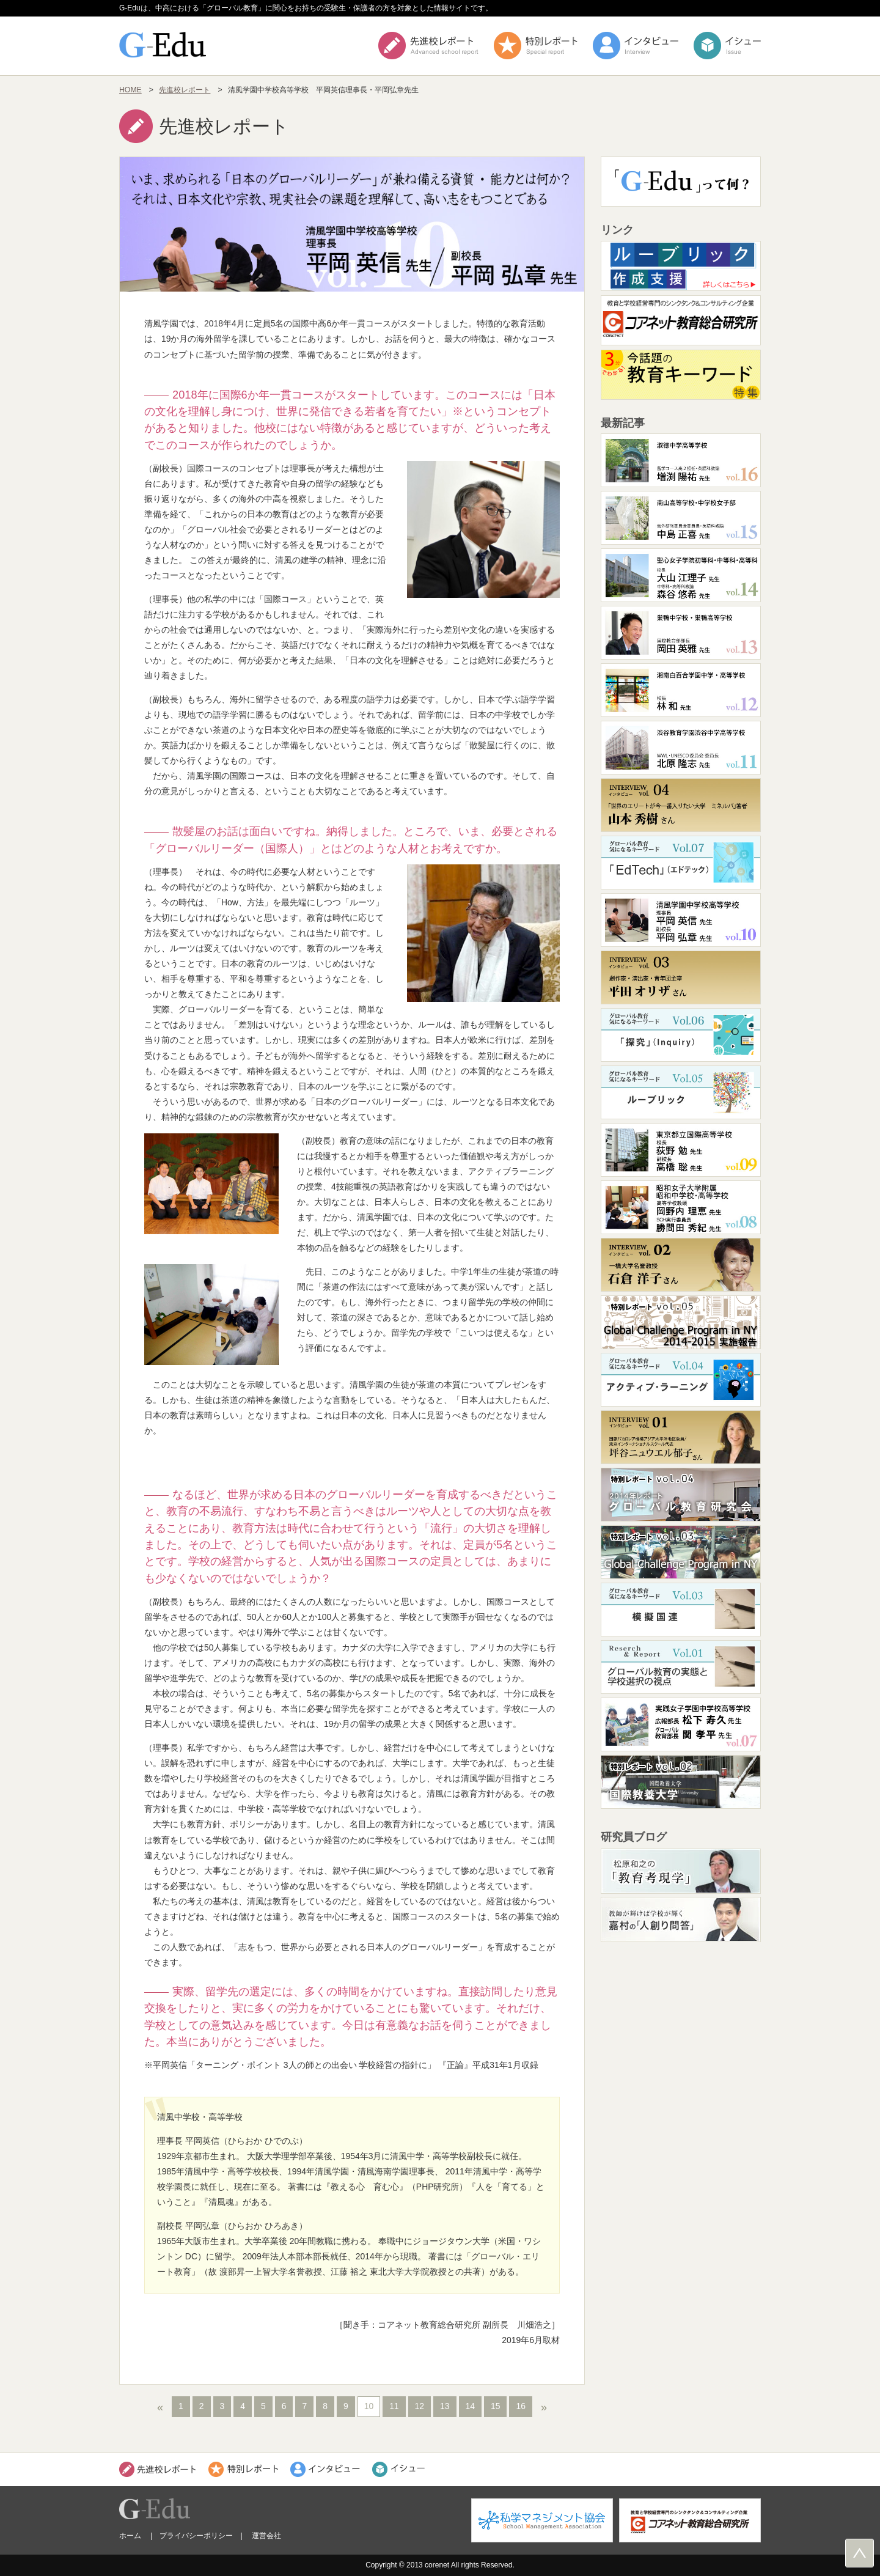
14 (470, 2406)
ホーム (130, 2535)
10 (368, 2406)
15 (495, 2406)
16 (520, 2406)
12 (419, 2406)
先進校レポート (184, 90)
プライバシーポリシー (196, 2535)
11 (393, 2406)
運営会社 (266, 2535)
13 (444, 2406)
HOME (130, 90)
